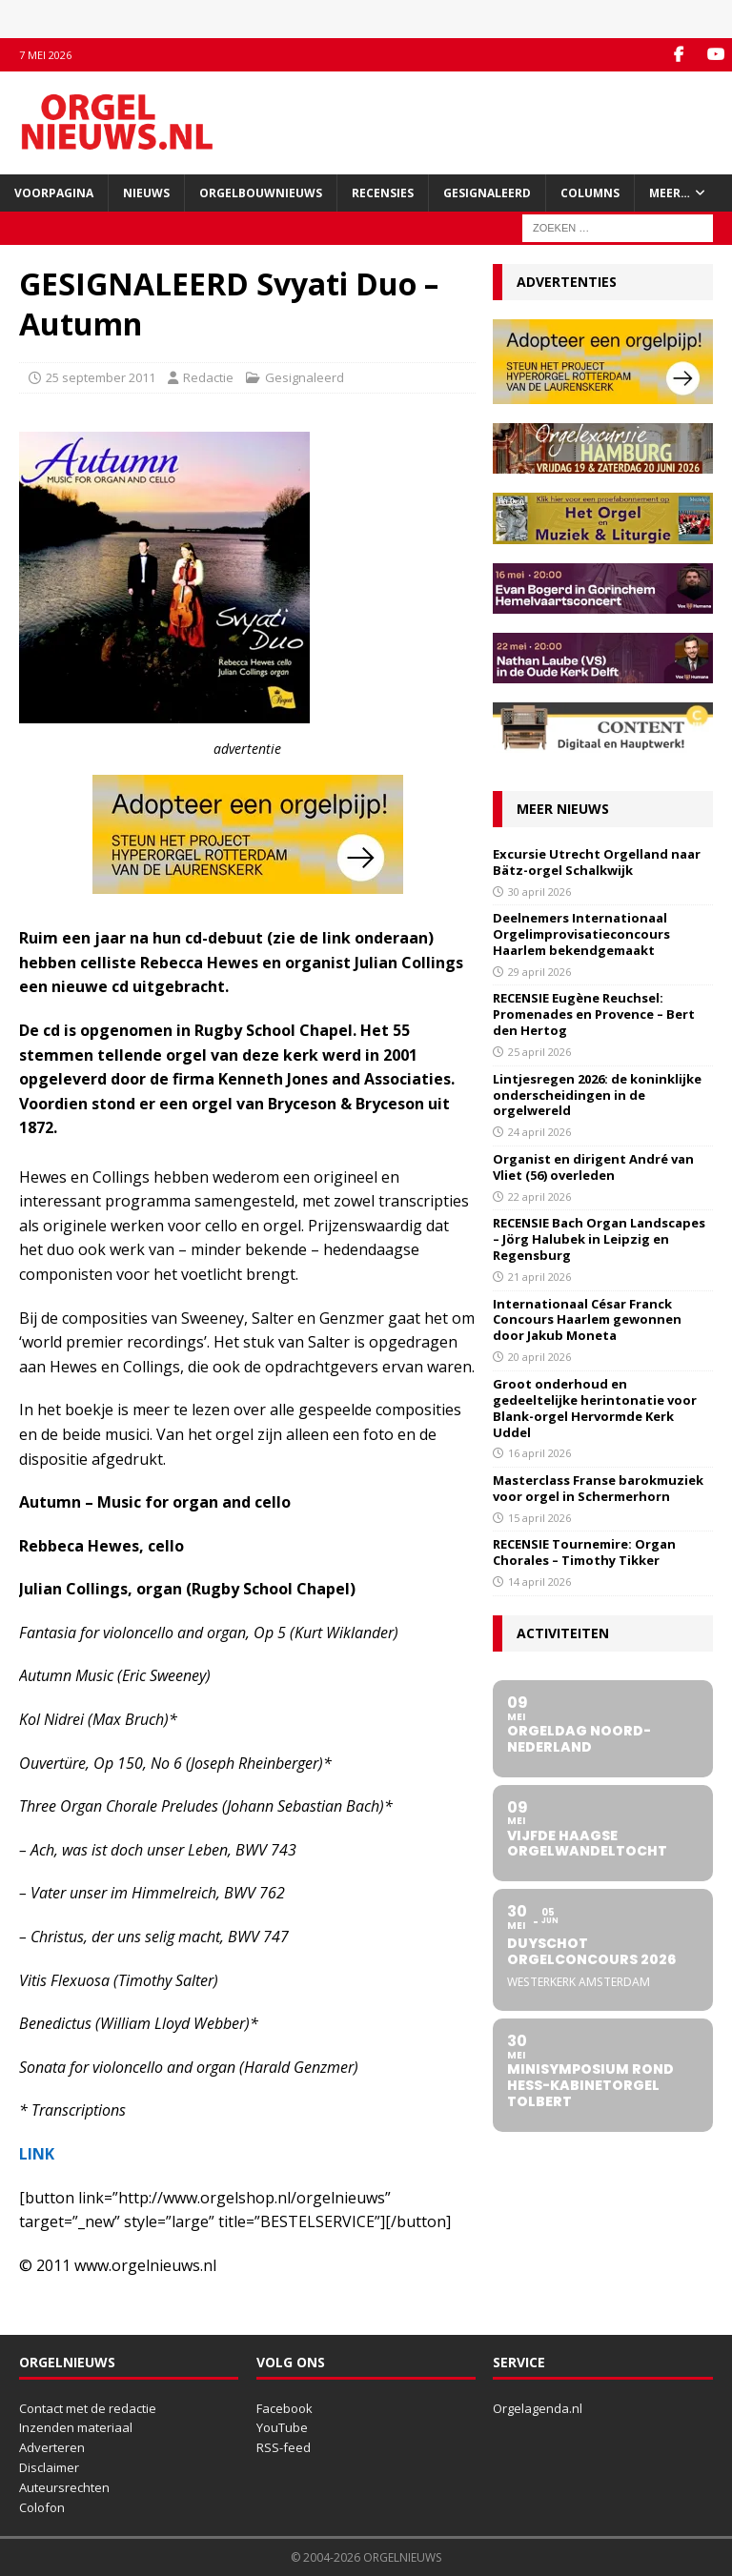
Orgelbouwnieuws (260, 193)
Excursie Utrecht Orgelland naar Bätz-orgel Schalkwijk (597, 862)
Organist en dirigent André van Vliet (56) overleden (593, 1167)
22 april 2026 (539, 1196)
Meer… (669, 193)
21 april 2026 (539, 1276)
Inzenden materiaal (75, 2427)
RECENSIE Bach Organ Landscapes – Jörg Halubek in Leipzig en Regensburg (599, 1239)
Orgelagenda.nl (537, 2407)
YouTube (282, 2427)
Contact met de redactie (87, 2407)
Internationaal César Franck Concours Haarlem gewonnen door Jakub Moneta (587, 1319)
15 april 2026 (539, 1518)
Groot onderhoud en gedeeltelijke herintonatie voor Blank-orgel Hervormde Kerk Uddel (595, 1408)
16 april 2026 (539, 1453)
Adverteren (52, 2447)
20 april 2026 (539, 1356)
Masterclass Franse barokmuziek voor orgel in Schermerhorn (598, 1488)
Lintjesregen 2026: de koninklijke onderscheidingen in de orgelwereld (597, 1095)
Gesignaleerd (487, 193)
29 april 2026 (539, 971)
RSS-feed (283, 2447)
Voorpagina (53, 193)
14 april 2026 (539, 1581)
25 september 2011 (100, 377)
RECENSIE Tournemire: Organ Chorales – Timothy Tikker (584, 1552)
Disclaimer (49, 2467)
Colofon (42, 2506)
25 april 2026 (539, 1052)
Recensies (383, 193)
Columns (590, 193)
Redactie (208, 377)
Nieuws (146, 193)
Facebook (284, 2407)
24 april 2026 (539, 1132)
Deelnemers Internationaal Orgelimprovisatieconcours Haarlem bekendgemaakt (581, 934)
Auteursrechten (64, 2487)
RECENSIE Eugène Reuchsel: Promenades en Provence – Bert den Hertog (594, 1014)
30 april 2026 (539, 890)
